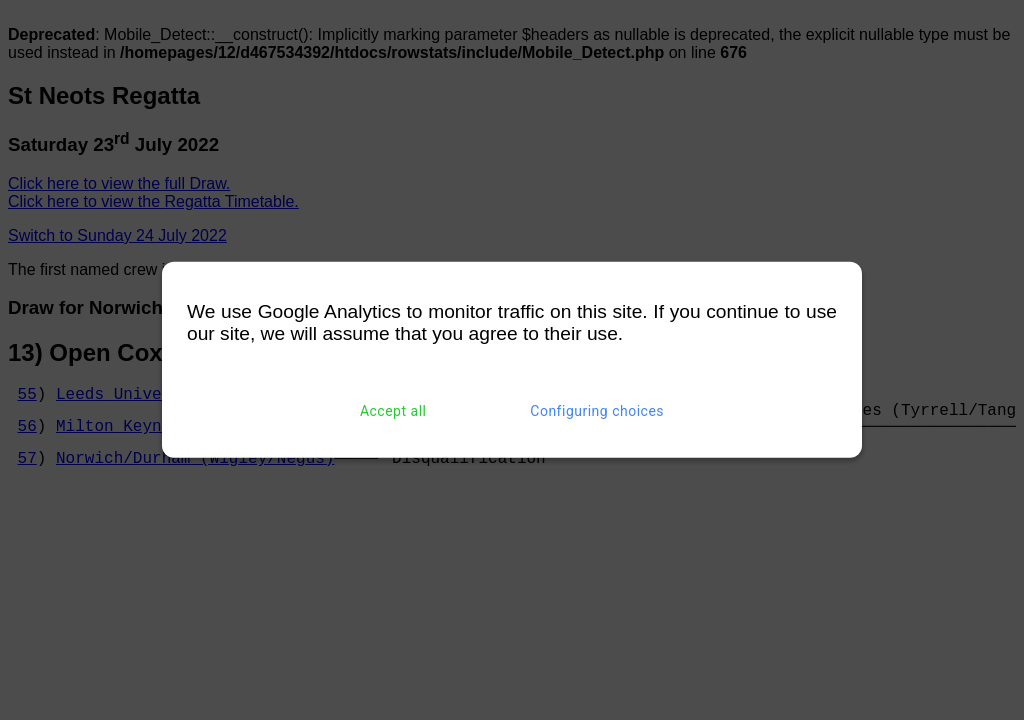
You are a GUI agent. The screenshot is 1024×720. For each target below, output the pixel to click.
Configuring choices (597, 411)
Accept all (393, 411)
